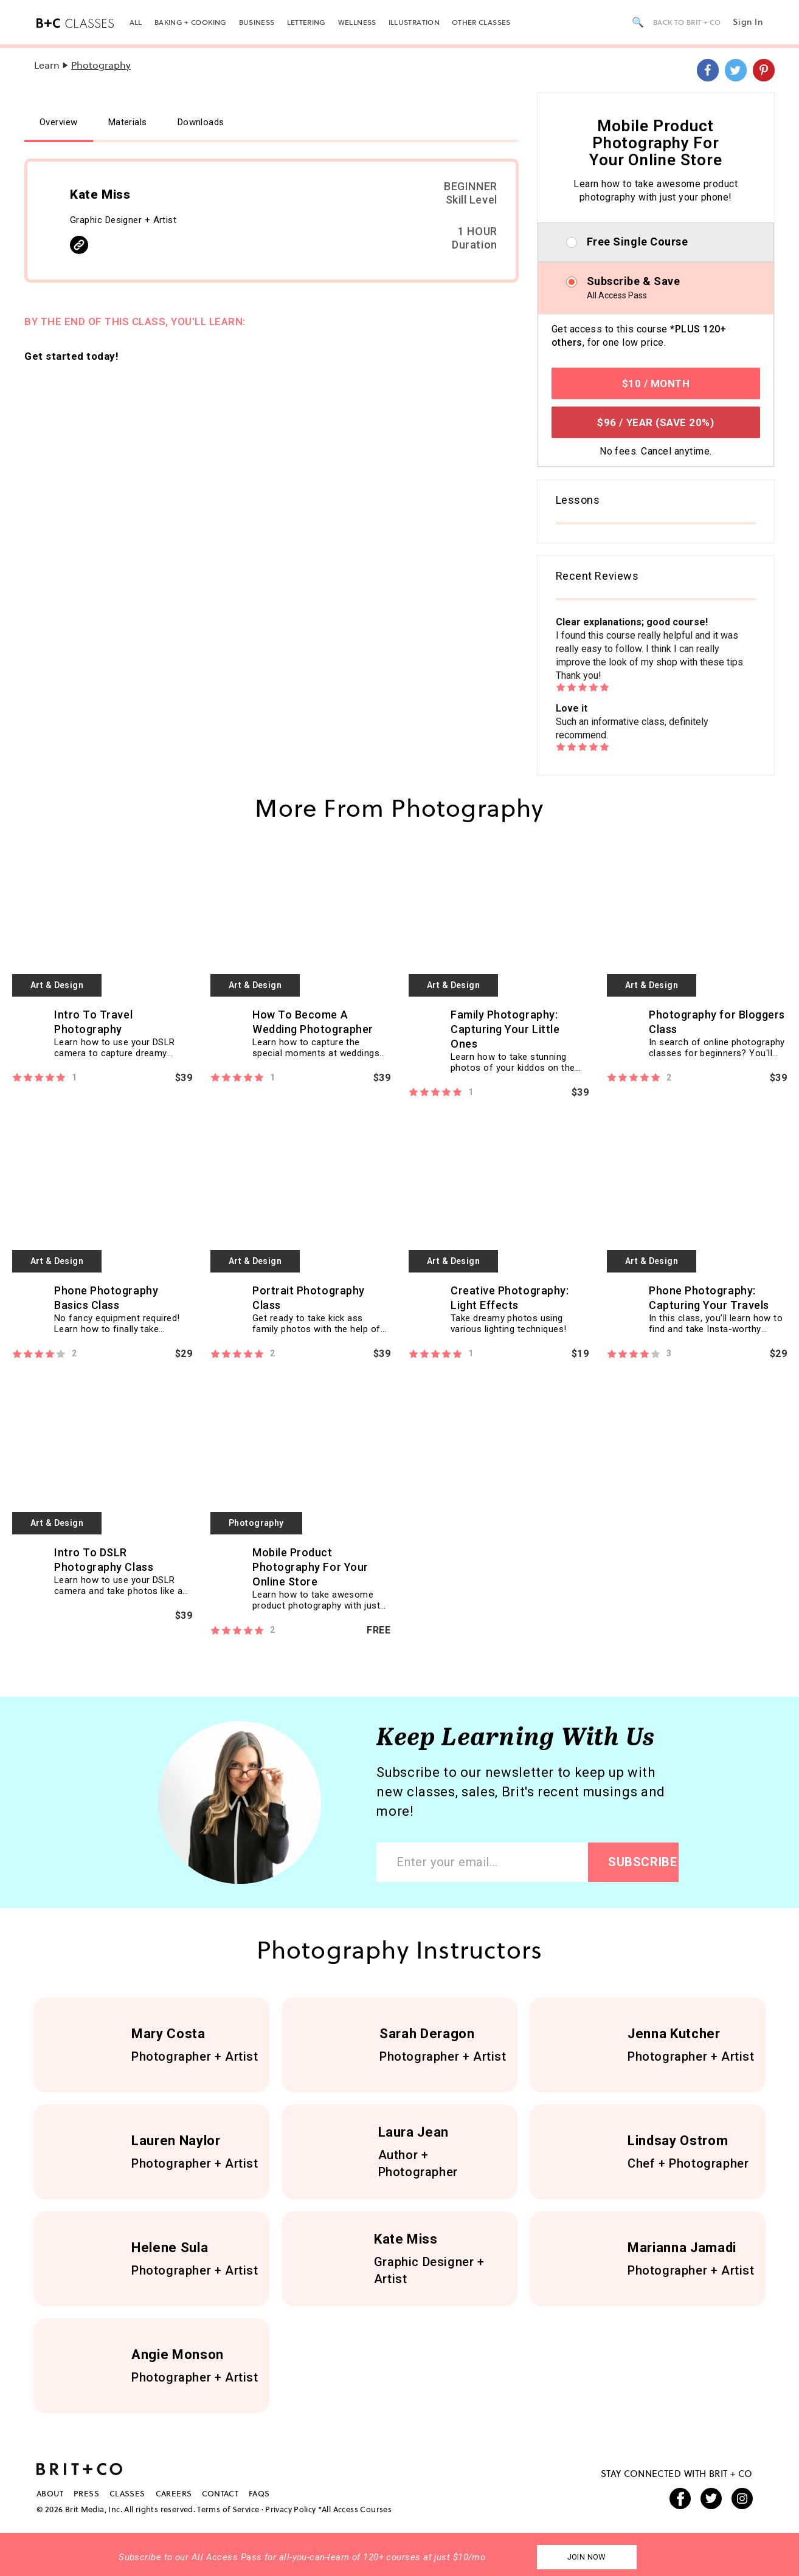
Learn (47, 65)
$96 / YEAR (655, 422)
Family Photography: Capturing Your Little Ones (505, 1029)
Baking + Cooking (190, 22)
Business (257, 22)
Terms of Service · (230, 2509)
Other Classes (481, 22)
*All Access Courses (355, 2509)
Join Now (586, 2556)
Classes (127, 2493)
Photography (101, 65)
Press (86, 2493)
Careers (174, 2493)
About (49, 2493)
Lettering (306, 22)
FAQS (259, 2493)
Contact (220, 2493)
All (136, 22)
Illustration (414, 22)
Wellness (357, 22)
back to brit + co (687, 22)
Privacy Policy (290, 2509)
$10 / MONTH (656, 383)
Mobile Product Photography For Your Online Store (310, 1567)
